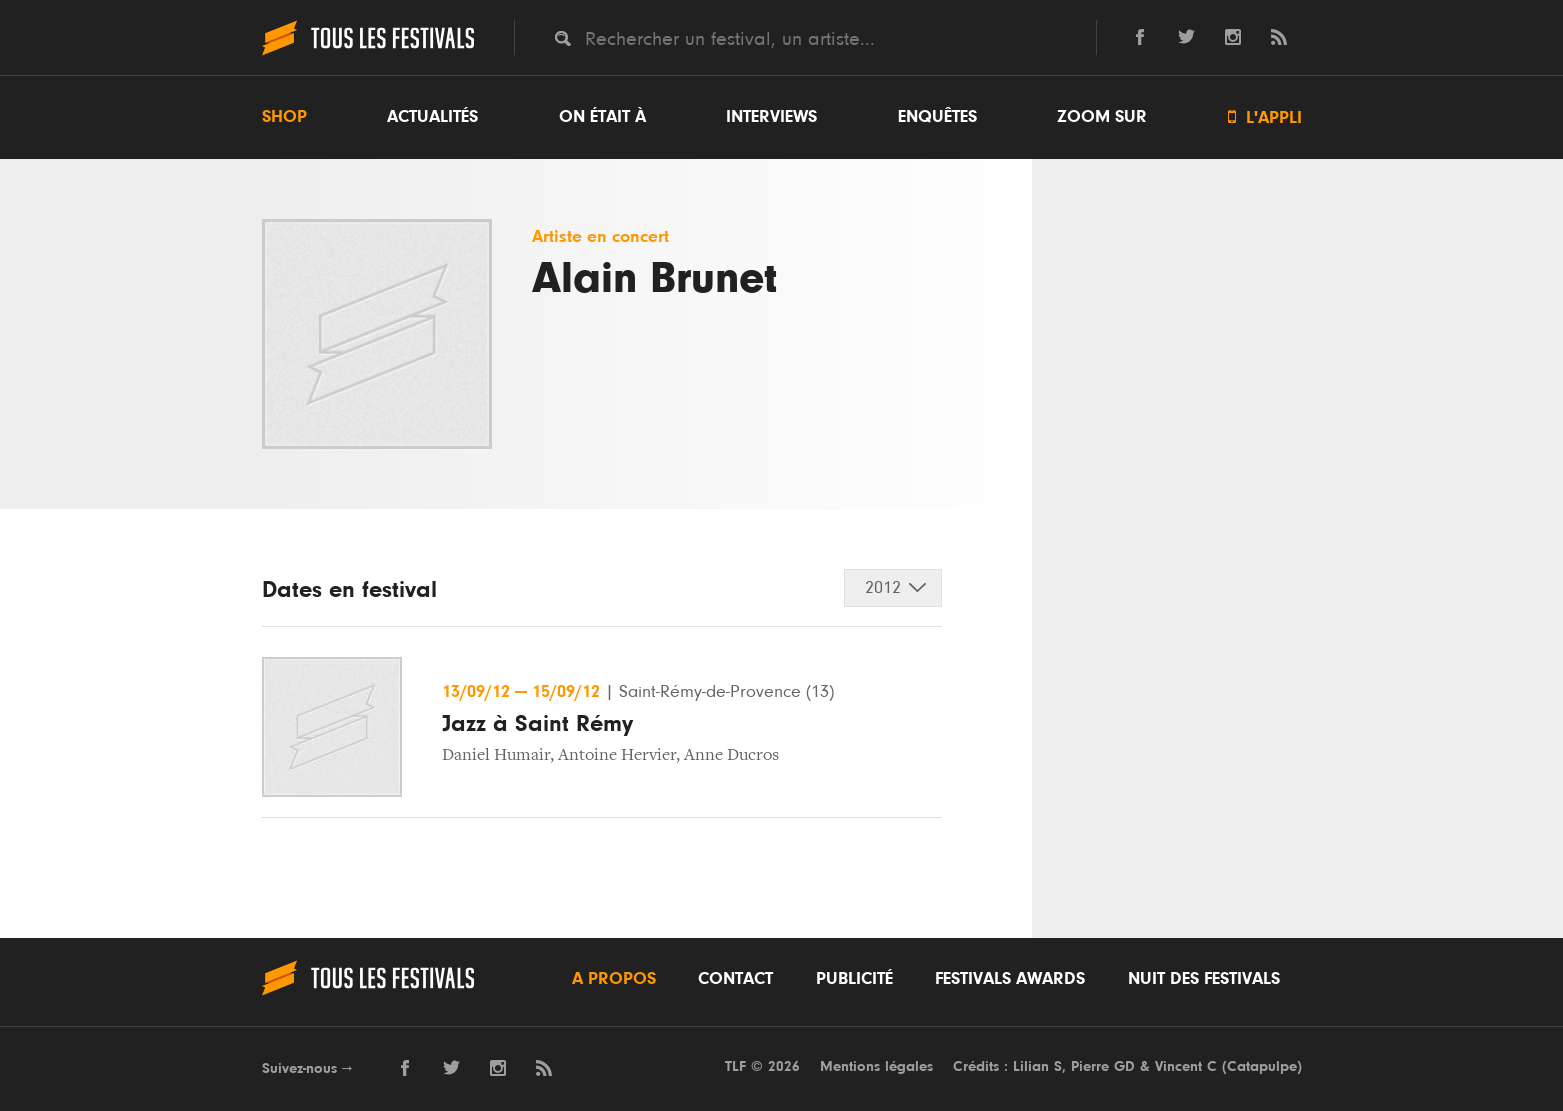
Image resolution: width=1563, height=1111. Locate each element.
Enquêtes (937, 117)
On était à (602, 117)
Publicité (854, 979)
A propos (614, 979)
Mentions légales (876, 1066)
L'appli (1265, 117)
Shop (284, 117)
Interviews (771, 117)
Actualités (432, 117)
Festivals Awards (1010, 979)
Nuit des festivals (1204, 979)
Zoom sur (1102, 117)
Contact (735, 979)
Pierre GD (1103, 1066)
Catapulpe (1262, 1066)
